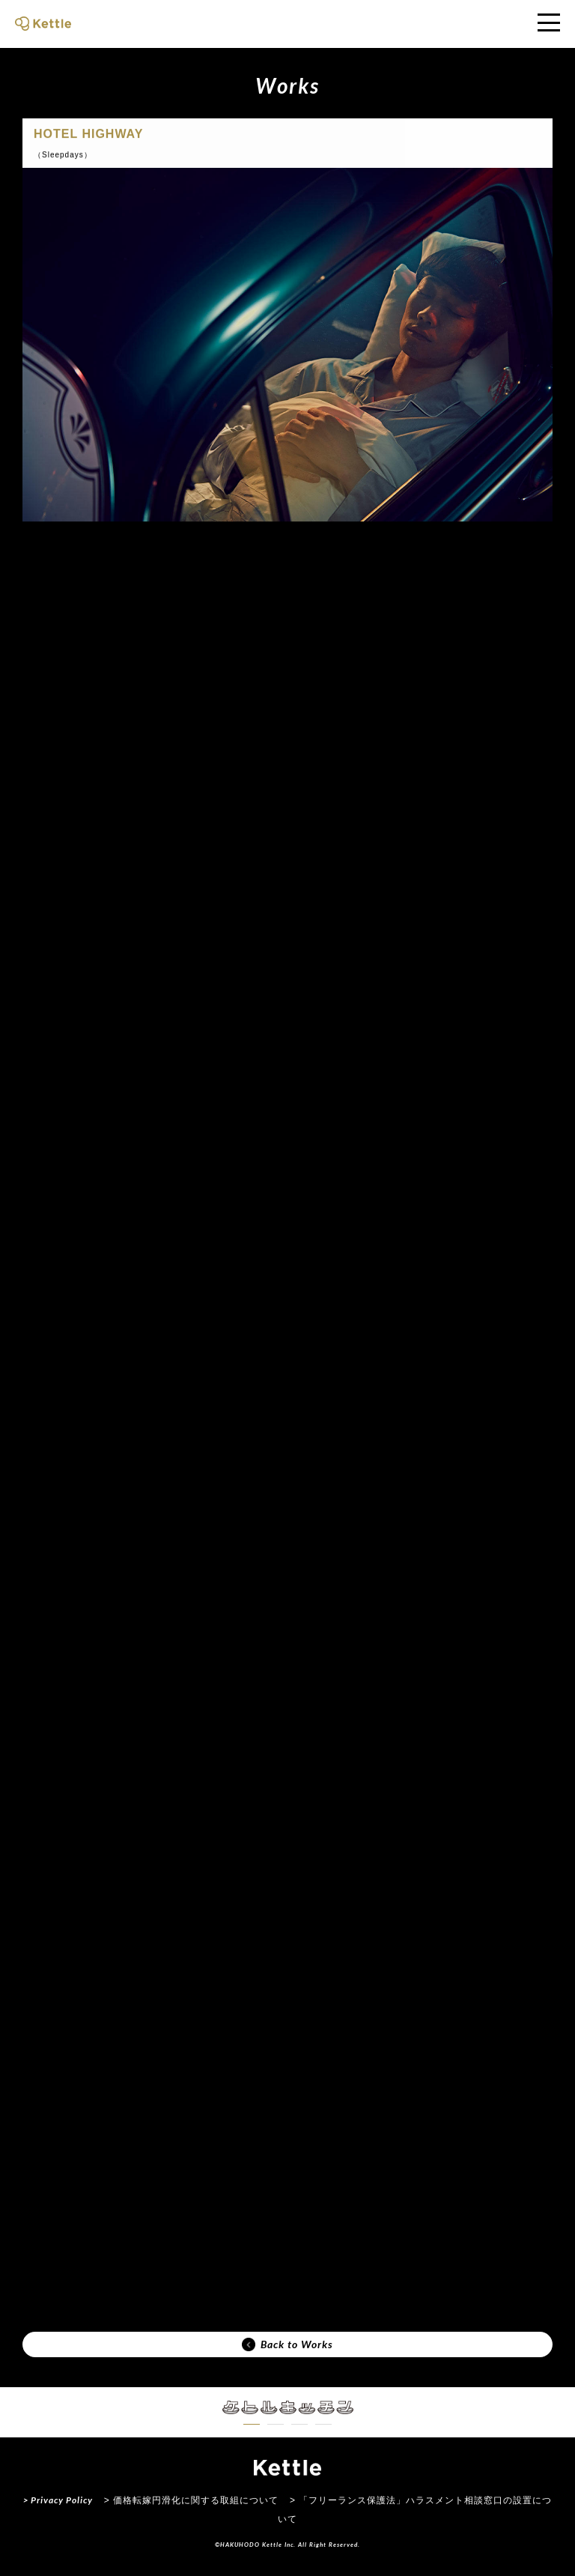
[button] (251, 2424)
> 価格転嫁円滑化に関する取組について (191, 2500)
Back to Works (287, 2344)
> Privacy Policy (58, 2500)
